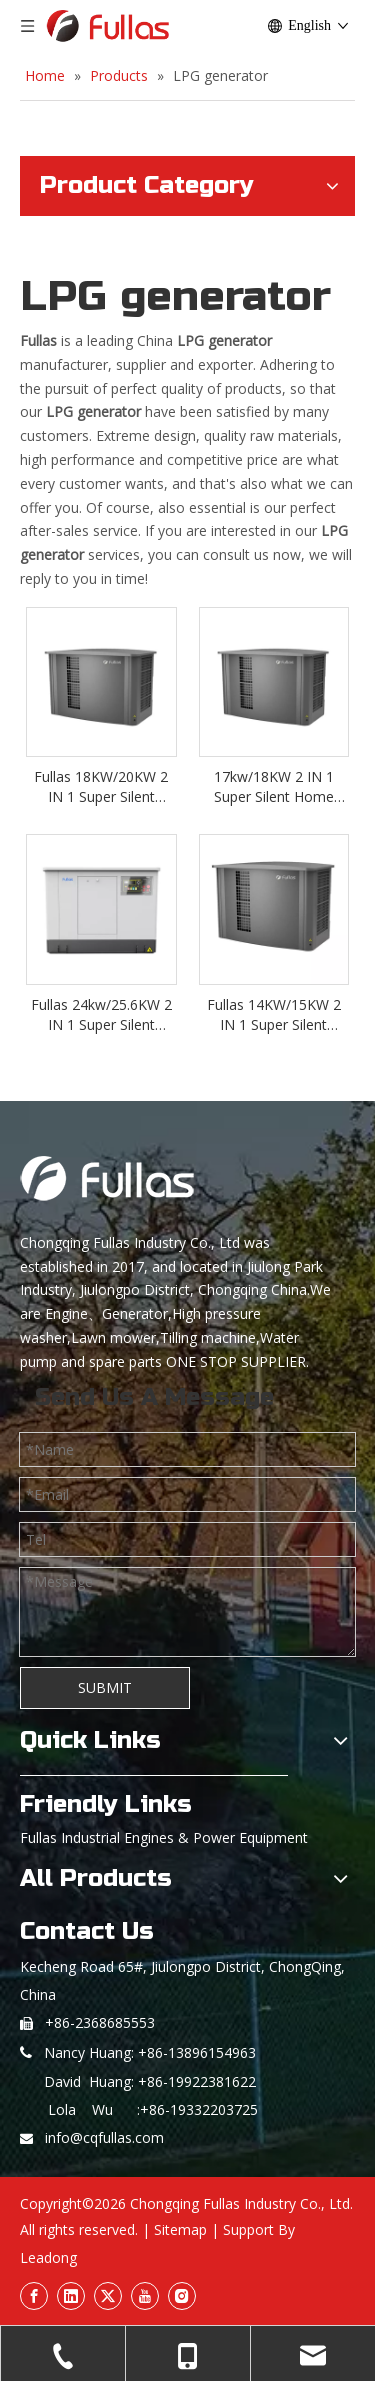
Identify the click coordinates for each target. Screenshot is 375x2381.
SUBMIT (105, 1687)
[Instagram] (182, 2296)
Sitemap (180, 2229)
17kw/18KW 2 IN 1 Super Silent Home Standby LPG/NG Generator (274, 787)
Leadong (48, 2257)
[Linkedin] (71, 2296)
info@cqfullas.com (104, 2137)
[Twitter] (108, 2296)
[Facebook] (34, 2296)
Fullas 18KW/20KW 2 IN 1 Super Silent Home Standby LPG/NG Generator (101, 787)
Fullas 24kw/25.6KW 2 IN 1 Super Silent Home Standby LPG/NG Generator (101, 1015)
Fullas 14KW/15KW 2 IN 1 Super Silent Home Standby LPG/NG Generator (274, 1015)
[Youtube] (145, 2296)
